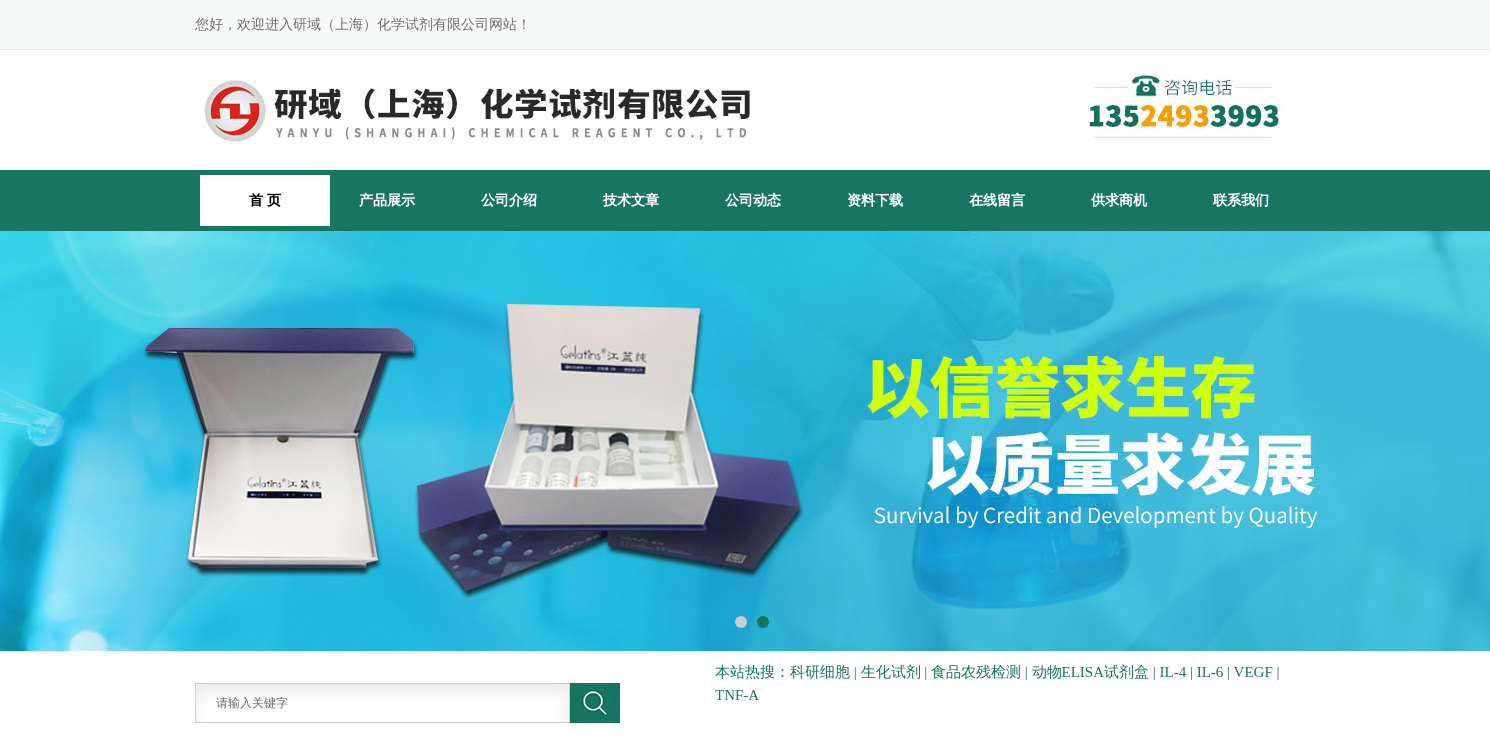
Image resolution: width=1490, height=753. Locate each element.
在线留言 (997, 200)
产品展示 (387, 200)
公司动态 (753, 200)
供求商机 (1119, 200)
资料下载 (875, 200)
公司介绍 (509, 200)
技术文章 (631, 200)
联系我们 (1241, 200)
